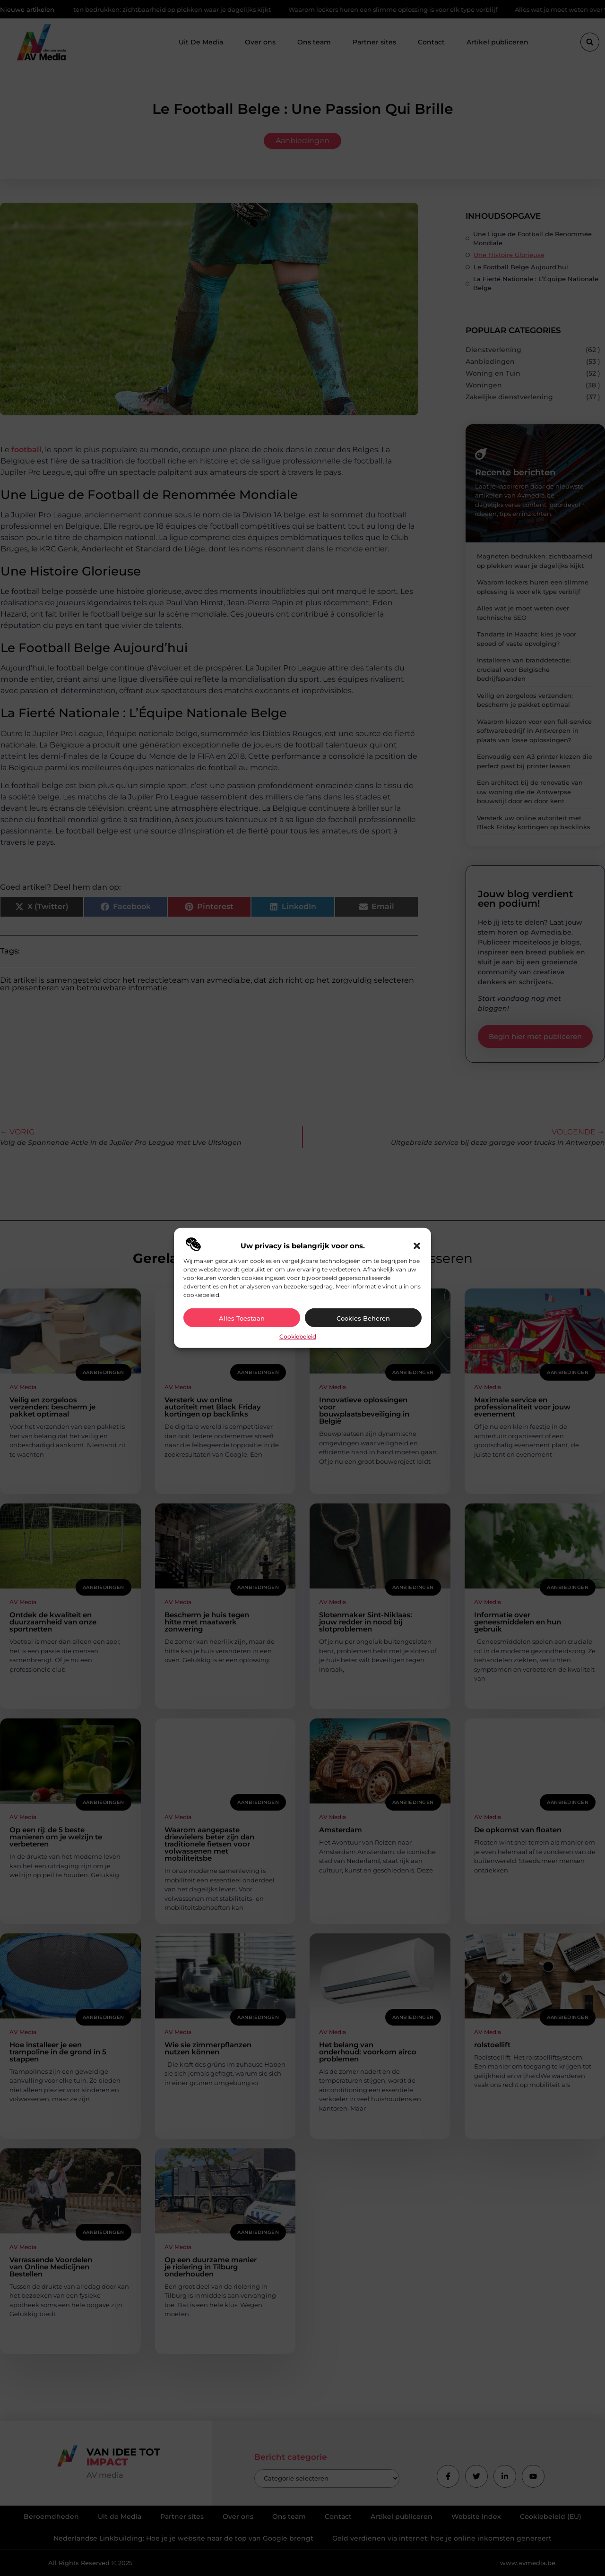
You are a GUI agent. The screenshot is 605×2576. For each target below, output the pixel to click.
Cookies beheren (363, 1318)
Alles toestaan (242, 1318)
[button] (417, 1246)
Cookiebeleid (297, 1336)
